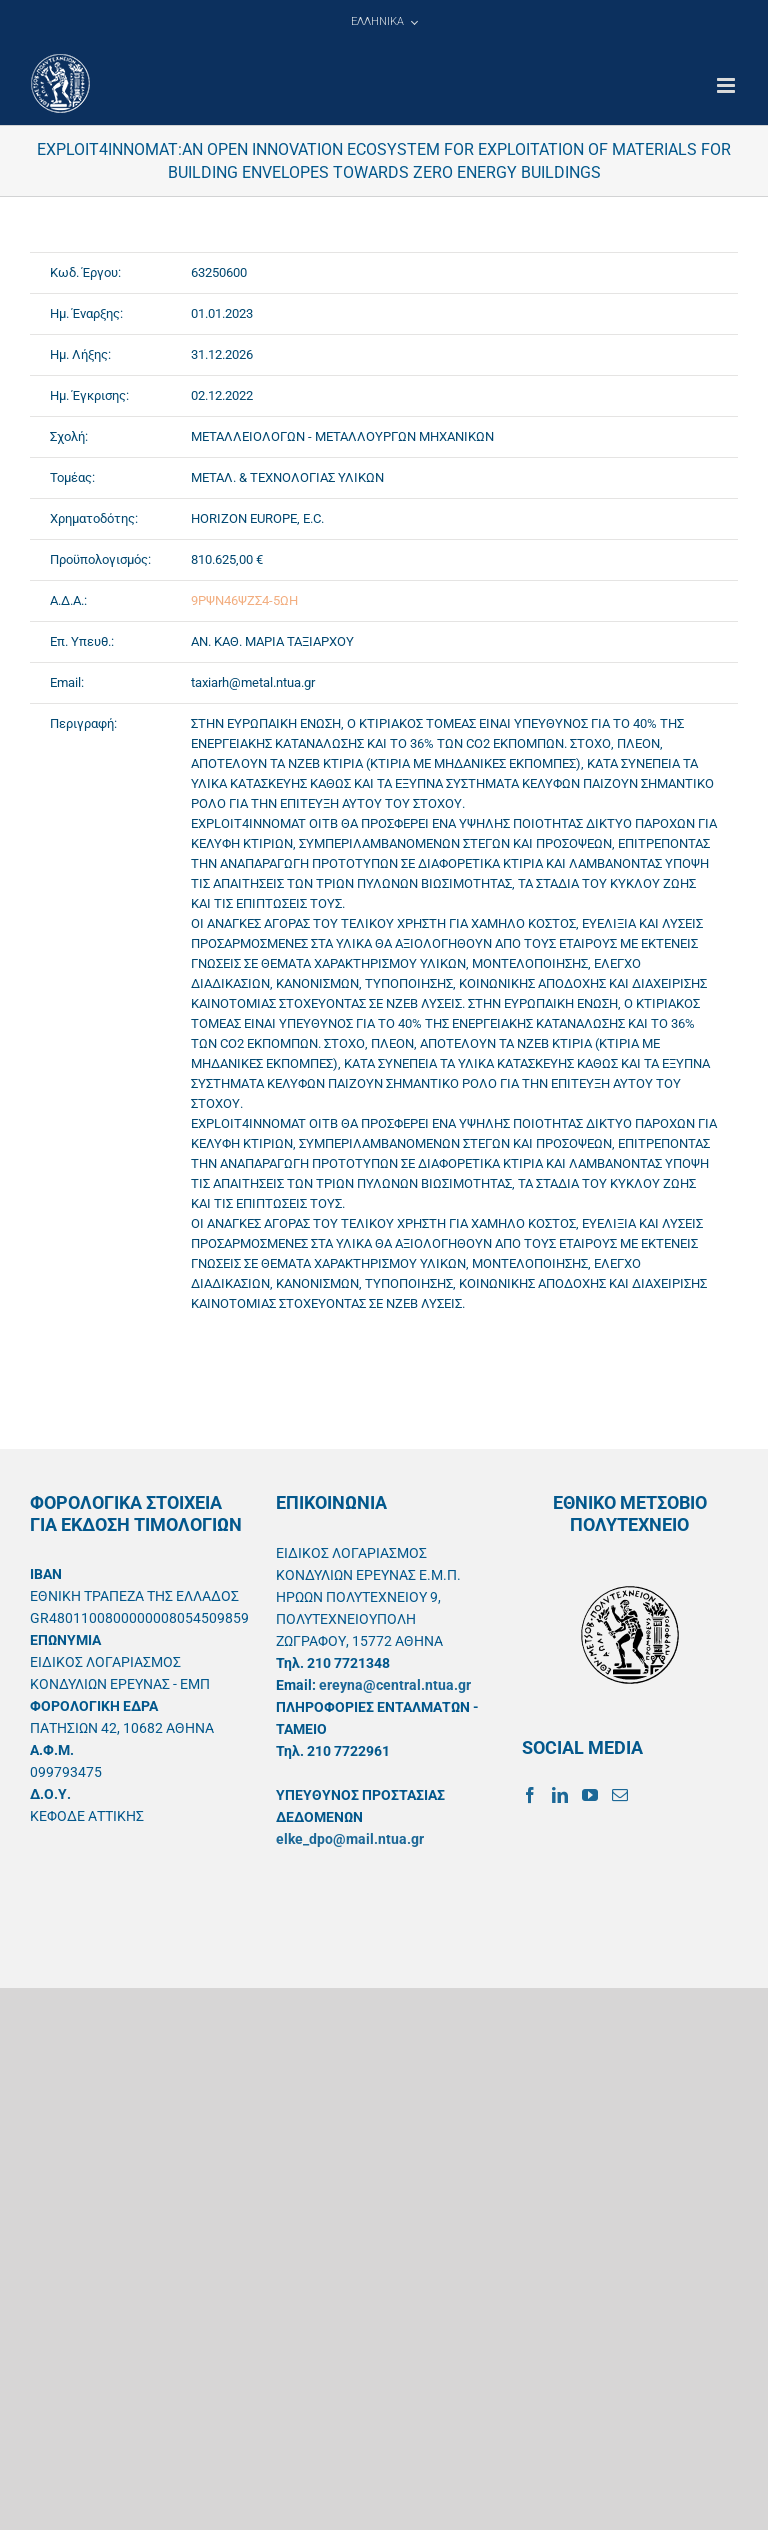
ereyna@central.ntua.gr (395, 1685)
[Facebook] (530, 1795)
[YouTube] (590, 1795)
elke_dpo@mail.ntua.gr (350, 1839)
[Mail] (620, 1795)
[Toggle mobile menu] (727, 85)
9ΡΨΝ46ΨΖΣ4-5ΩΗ (244, 600)
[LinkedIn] (560, 1795)
